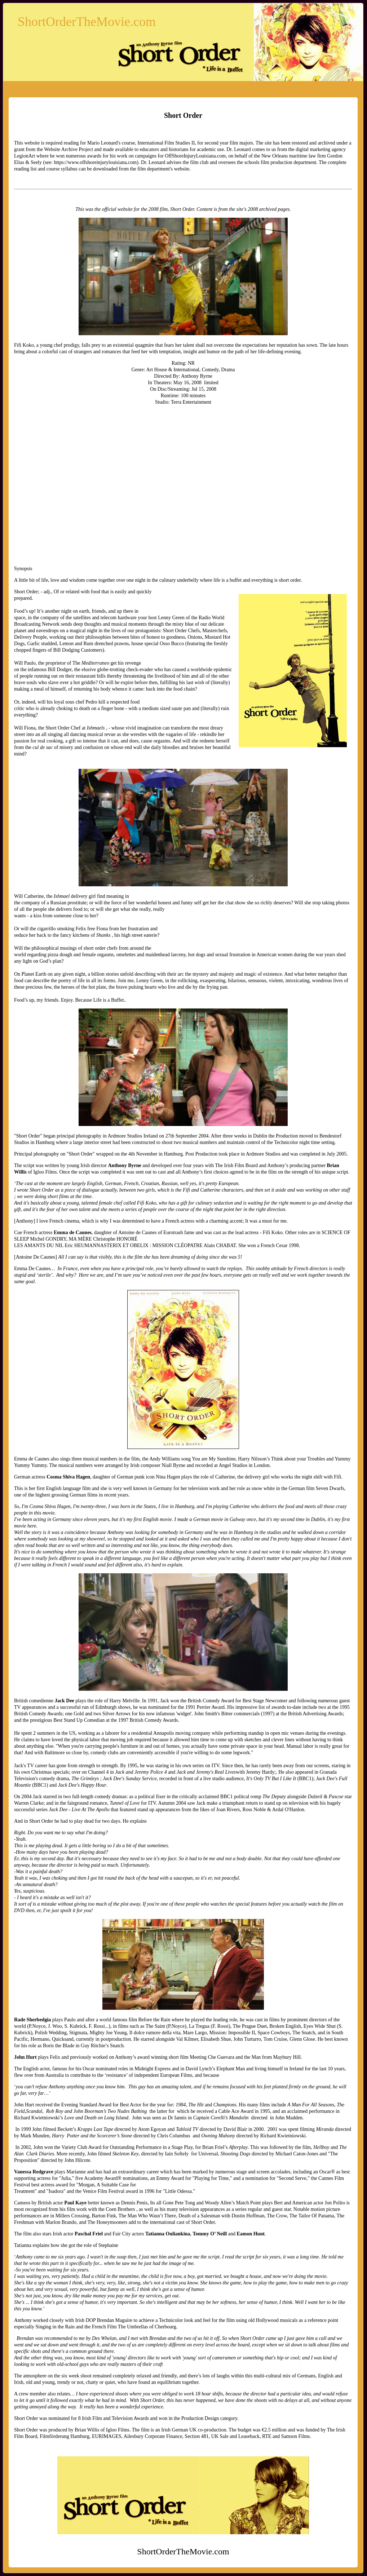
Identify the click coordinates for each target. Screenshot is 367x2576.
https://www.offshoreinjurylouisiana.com (95, 162)
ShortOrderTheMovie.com (87, 21)
